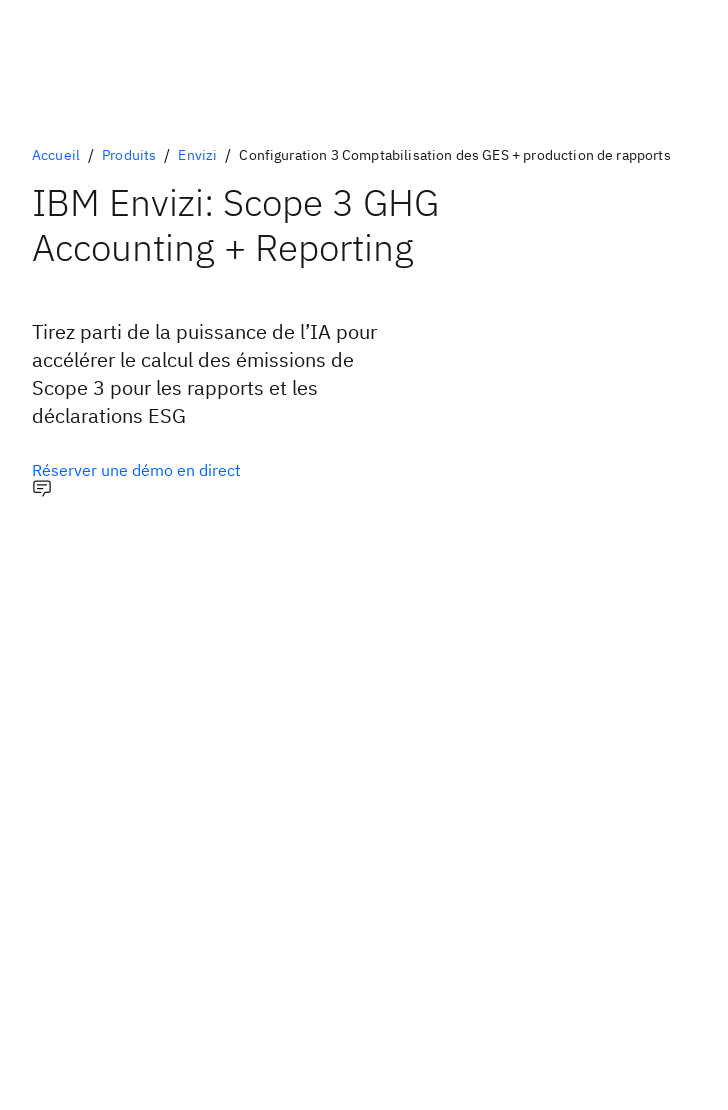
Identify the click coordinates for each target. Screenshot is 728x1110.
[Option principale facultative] (136, 470)
